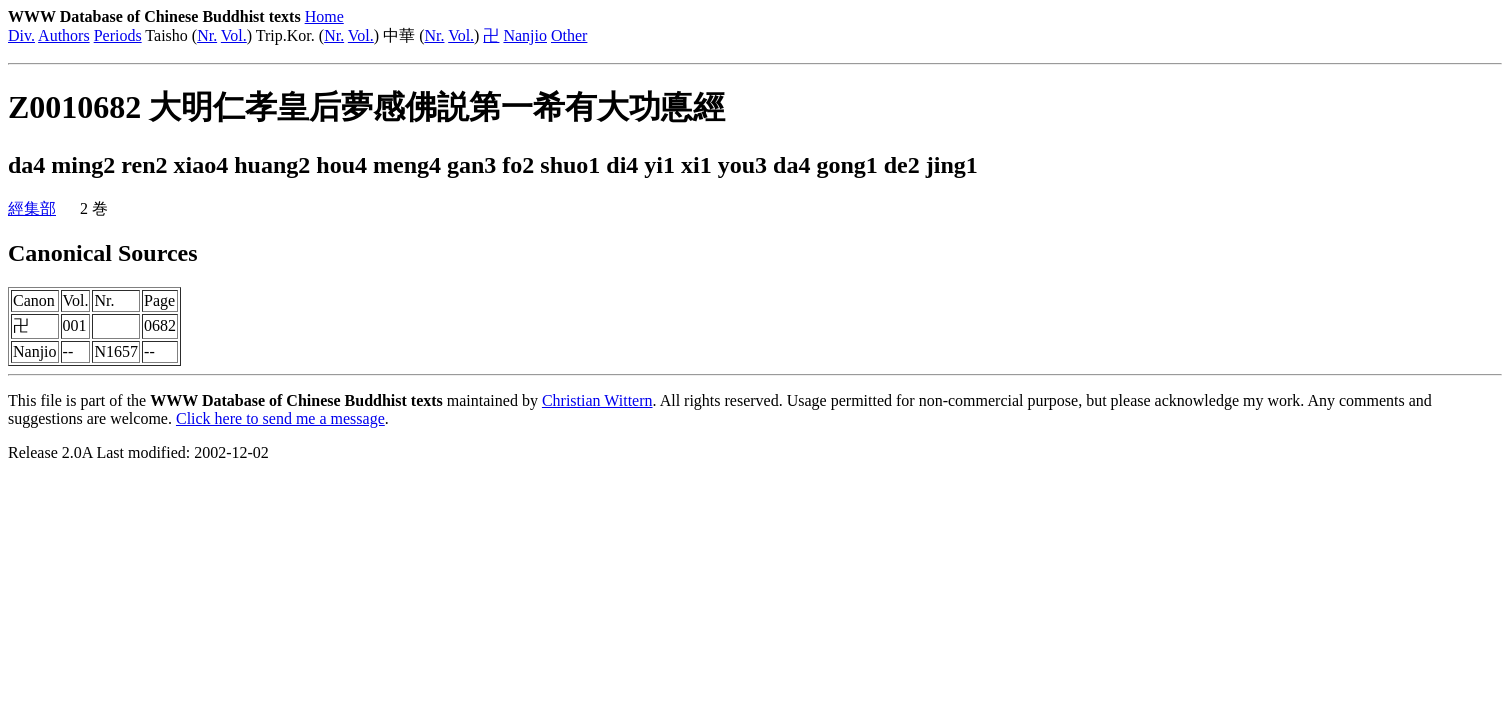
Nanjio (525, 35)
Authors (64, 35)
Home (324, 16)
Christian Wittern (597, 400)
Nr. (207, 35)
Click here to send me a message (280, 418)
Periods (118, 35)
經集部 (32, 208)
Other (569, 35)
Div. (21, 35)
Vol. (234, 35)
